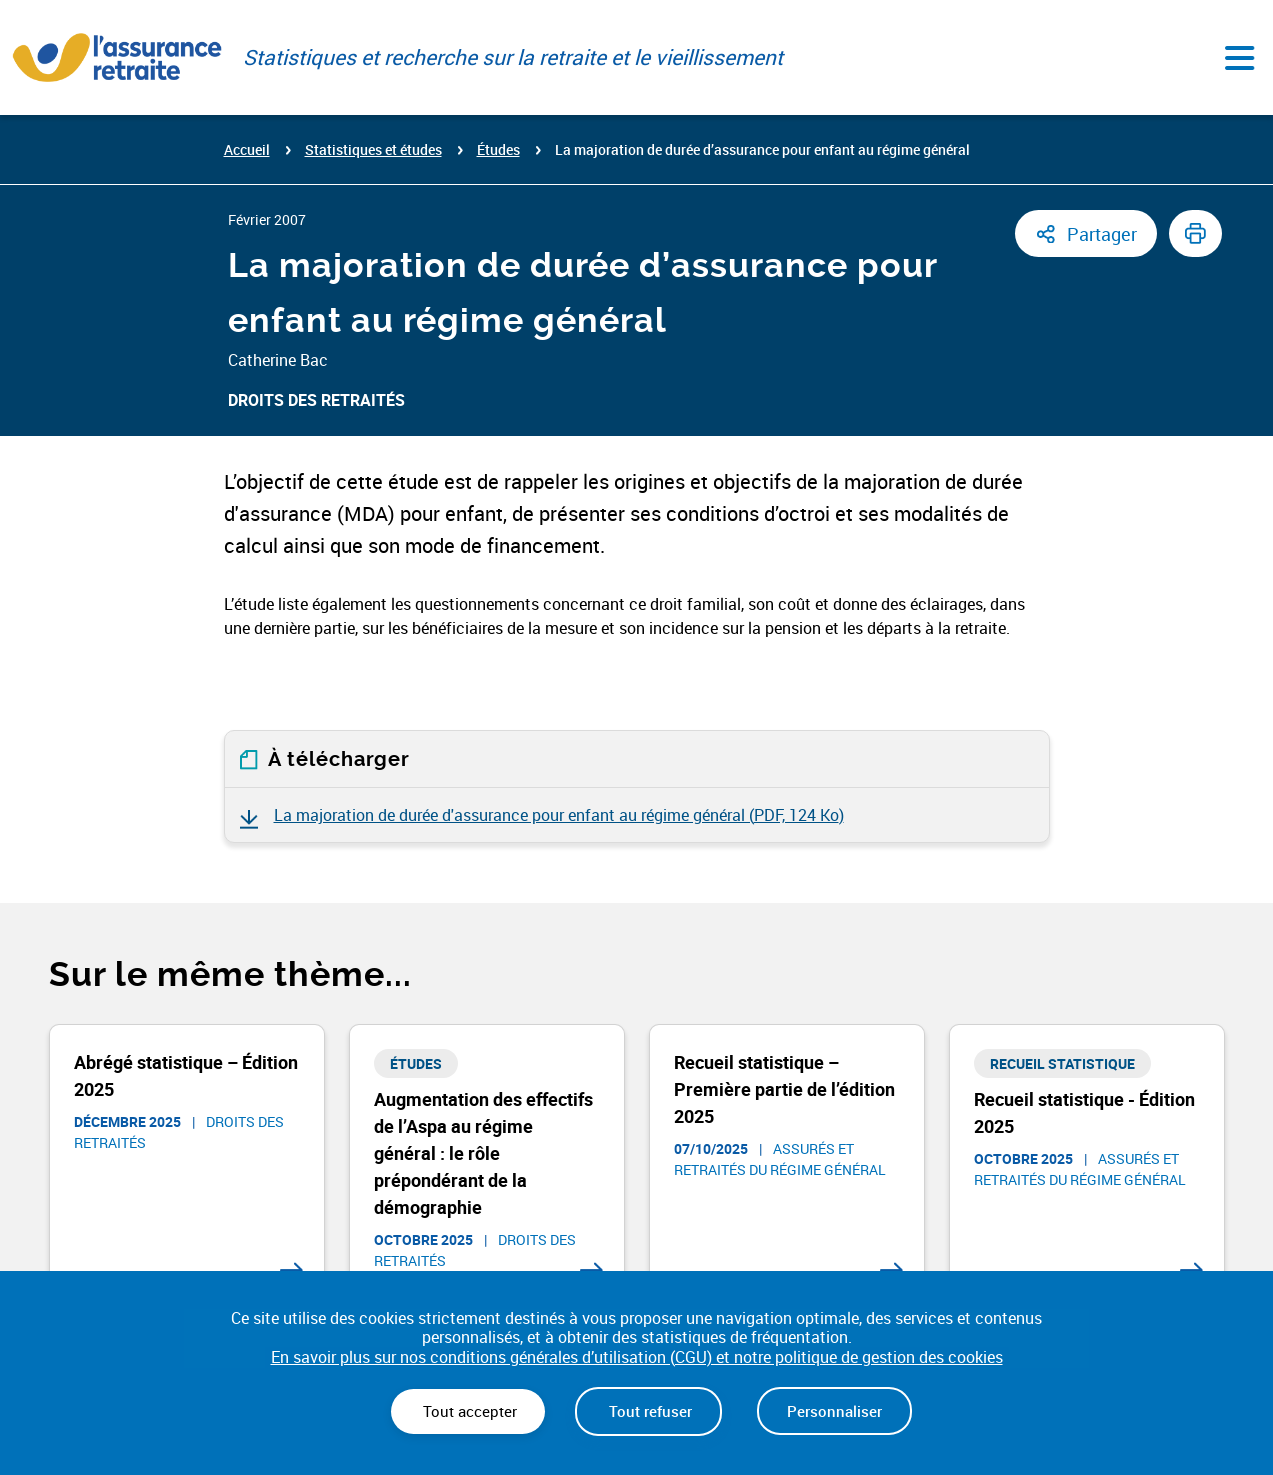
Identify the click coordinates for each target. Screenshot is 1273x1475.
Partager (1102, 234)
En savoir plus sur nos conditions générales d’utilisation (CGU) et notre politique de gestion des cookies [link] (637, 1357)
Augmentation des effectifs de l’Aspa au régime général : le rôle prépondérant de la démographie (483, 1153)
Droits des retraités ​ (318, 400)
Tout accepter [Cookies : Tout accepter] (468, 1411)
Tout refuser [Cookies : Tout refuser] (648, 1411)
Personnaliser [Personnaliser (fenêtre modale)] (834, 1411)
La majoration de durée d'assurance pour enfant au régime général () (559, 815)
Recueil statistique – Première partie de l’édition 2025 (784, 1089)
